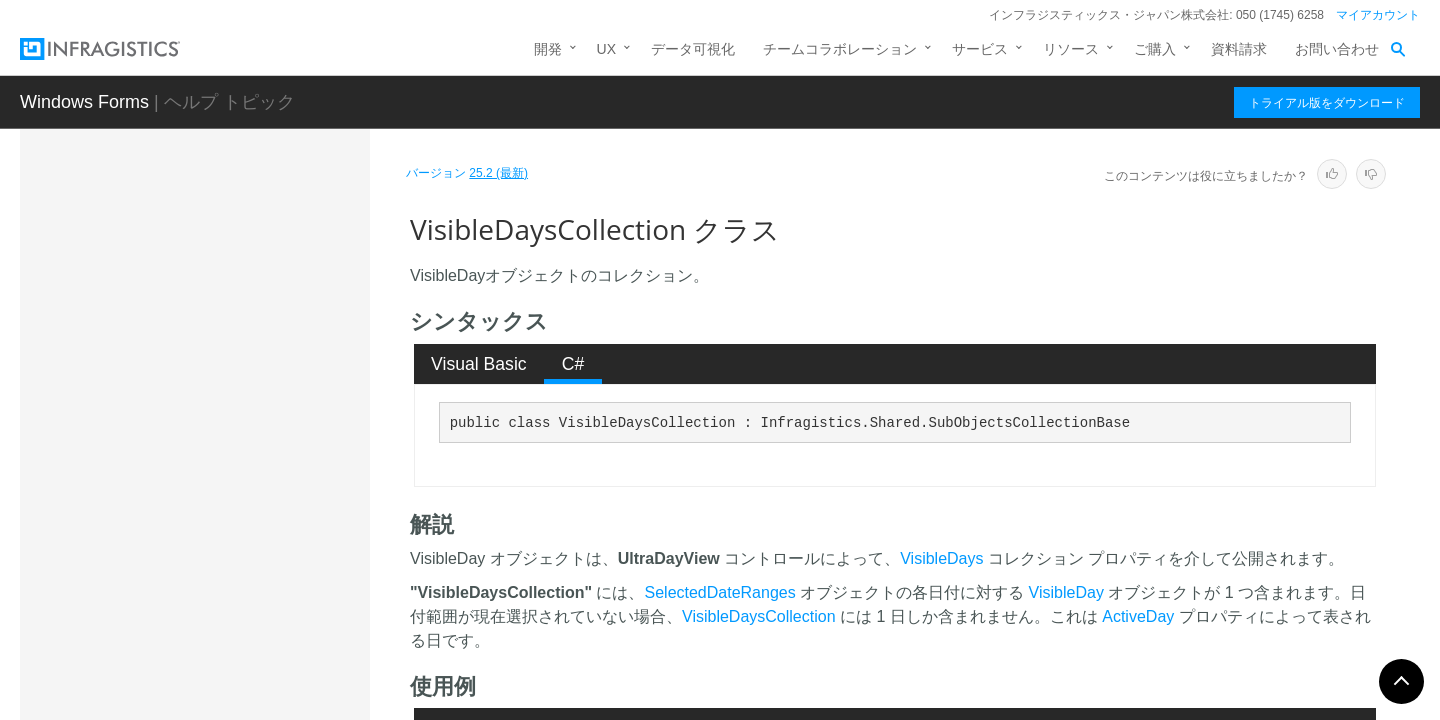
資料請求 (1239, 49)
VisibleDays (941, 558)
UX (606, 49)
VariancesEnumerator (199, 294)
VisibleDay (165, 384)
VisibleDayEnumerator (201, 419)
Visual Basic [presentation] (479, 364)
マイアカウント (1378, 15)
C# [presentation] (573, 364)
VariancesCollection (193, 259)
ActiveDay (1138, 616)
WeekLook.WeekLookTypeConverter (246, 664)
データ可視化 (693, 49)
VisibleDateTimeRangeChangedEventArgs (247, 339)
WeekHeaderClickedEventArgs (228, 594)
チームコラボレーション (840, 49)
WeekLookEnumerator (201, 699)
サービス (980, 49)
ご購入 (1155, 49)
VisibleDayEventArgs (197, 454)
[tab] (479, 364)
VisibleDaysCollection (205, 489)
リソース (1071, 49)
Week (150, 559)
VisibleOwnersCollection (207, 524)
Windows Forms (84, 102)
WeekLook (165, 629)
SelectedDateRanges (720, 592)
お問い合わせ (1337, 49)
